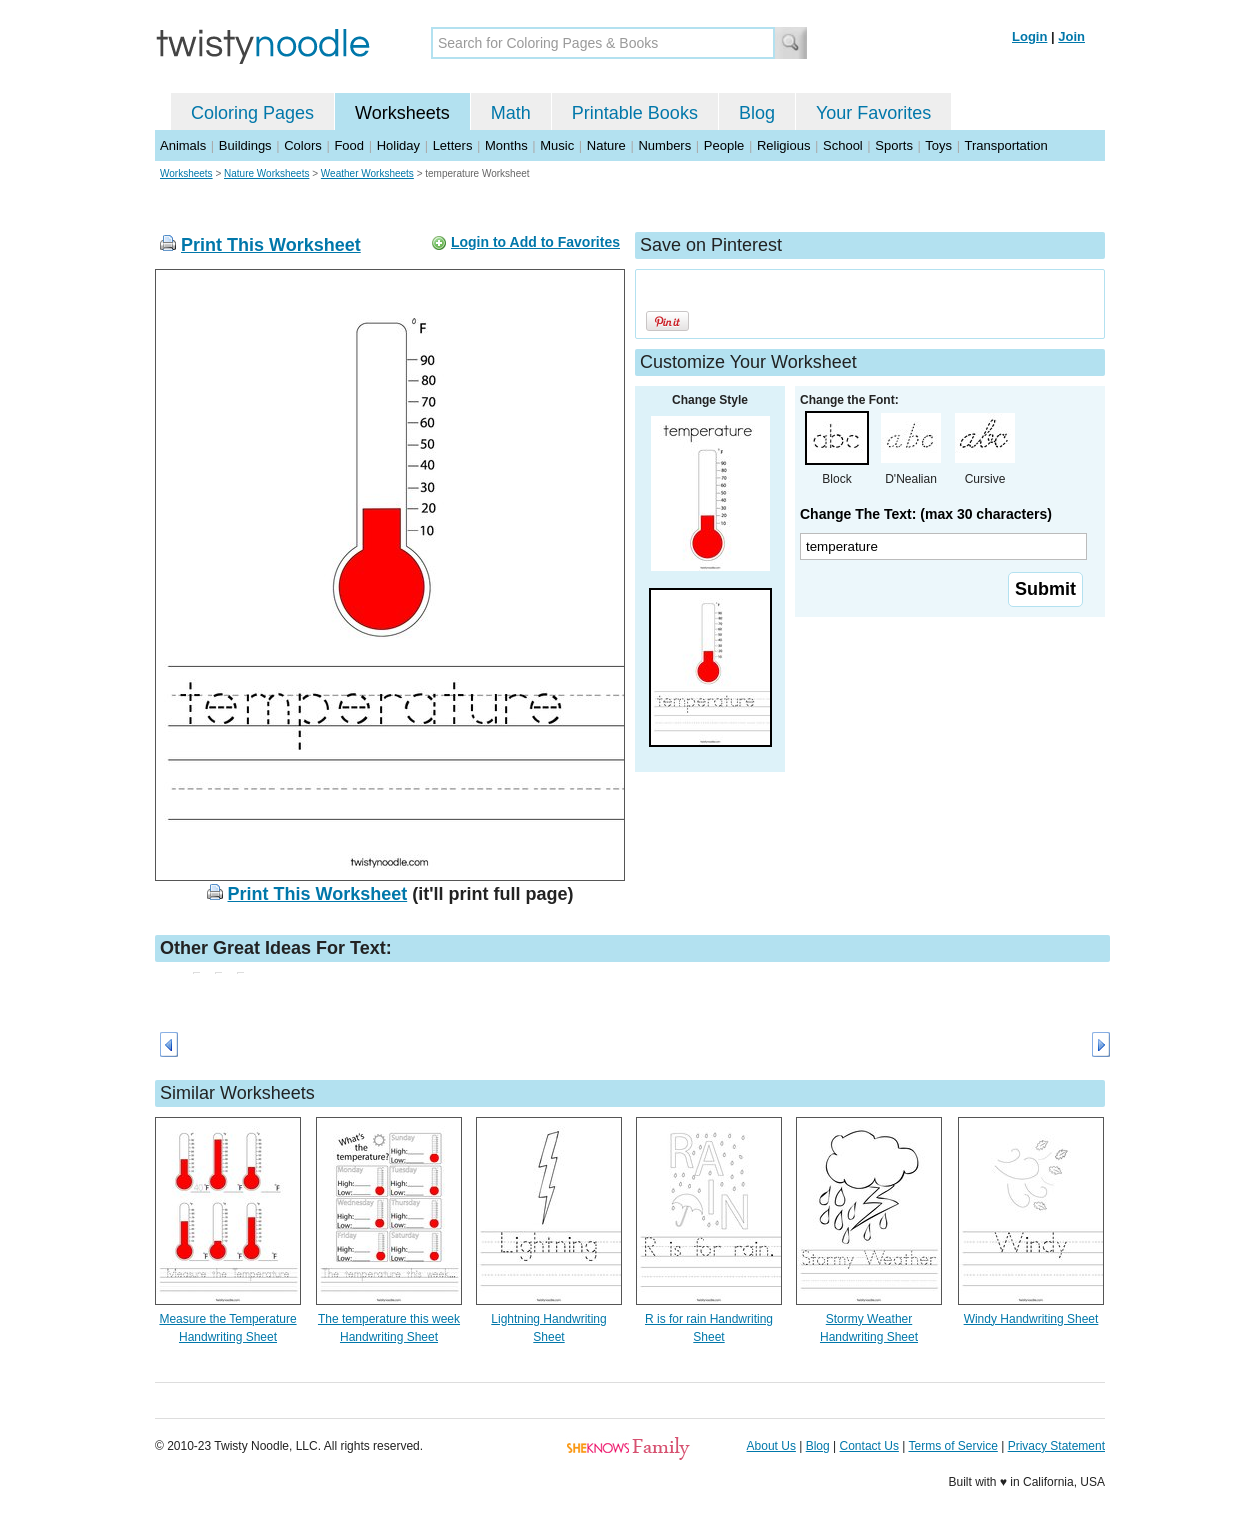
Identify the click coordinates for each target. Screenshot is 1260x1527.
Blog (757, 113)
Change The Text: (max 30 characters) (926, 514)
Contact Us (869, 1446)
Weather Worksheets (367, 173)
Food (349, 145)
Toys (938, 145)
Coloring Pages (252, 113)
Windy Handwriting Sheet (1031, 1319)
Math (511, 113)
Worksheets (402, 113)
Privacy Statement (1056, 1446)
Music (557, 145)
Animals (183, 145)
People (724, 145)
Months (506, 145)
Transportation (1005, 145)
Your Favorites (873, 113)
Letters (453, 145)
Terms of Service (952, 1446)
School (843, 145)
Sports (894, 145)
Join (1071, 36)
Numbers (664, 145)
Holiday (398, 145)
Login (1029, 36)
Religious (783, 145)
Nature (606, 145)
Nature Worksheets (266, 173)
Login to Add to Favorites (535, 242)
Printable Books (635, 113)
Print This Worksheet (271, 245)
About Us (771, 1446)
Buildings (245, 145)
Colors (303, 145)
